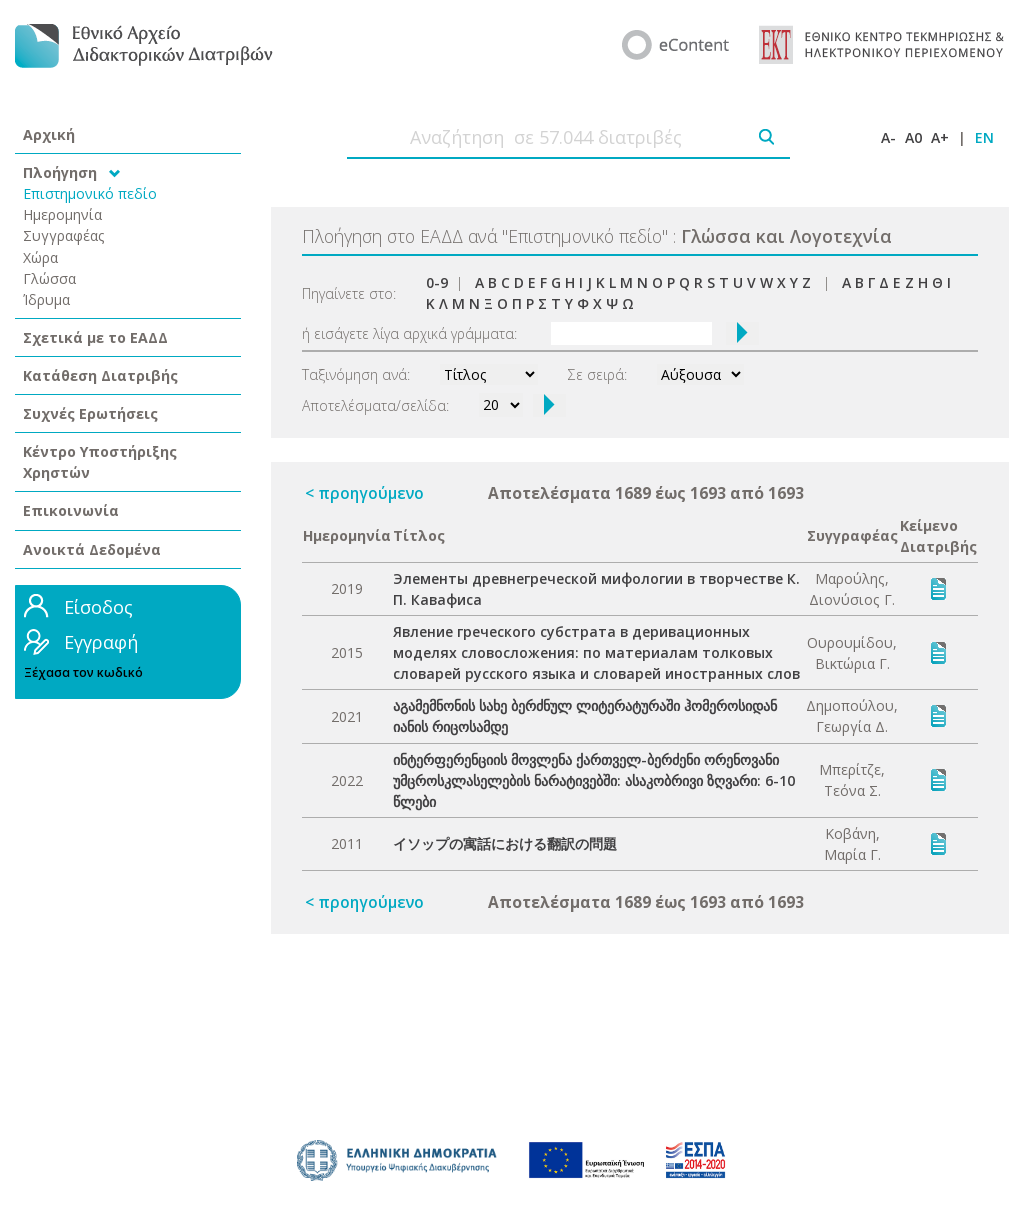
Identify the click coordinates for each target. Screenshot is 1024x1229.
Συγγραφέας (64, 235)
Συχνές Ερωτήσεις (90, 413)
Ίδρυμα (46, 299)
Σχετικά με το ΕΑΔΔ (95, 337)
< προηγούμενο (364, 493)
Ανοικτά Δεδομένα (92, 549)
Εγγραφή (101, 642)
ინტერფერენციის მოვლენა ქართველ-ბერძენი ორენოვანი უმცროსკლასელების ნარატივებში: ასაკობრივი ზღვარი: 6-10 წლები (594, 780)
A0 (913, 137)
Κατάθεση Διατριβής (100, 375)
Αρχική (49, 134)
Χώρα (40, 257)
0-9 (437, 282)
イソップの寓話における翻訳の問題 (505, 843)
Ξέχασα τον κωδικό (83, 672)
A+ (940, 137)
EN (984, 137)
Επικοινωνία (71, 510)
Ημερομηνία (62, 214)
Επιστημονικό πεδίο (90, 193)
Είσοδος (98, 607)
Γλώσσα (49, 278)
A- (888, 137)
